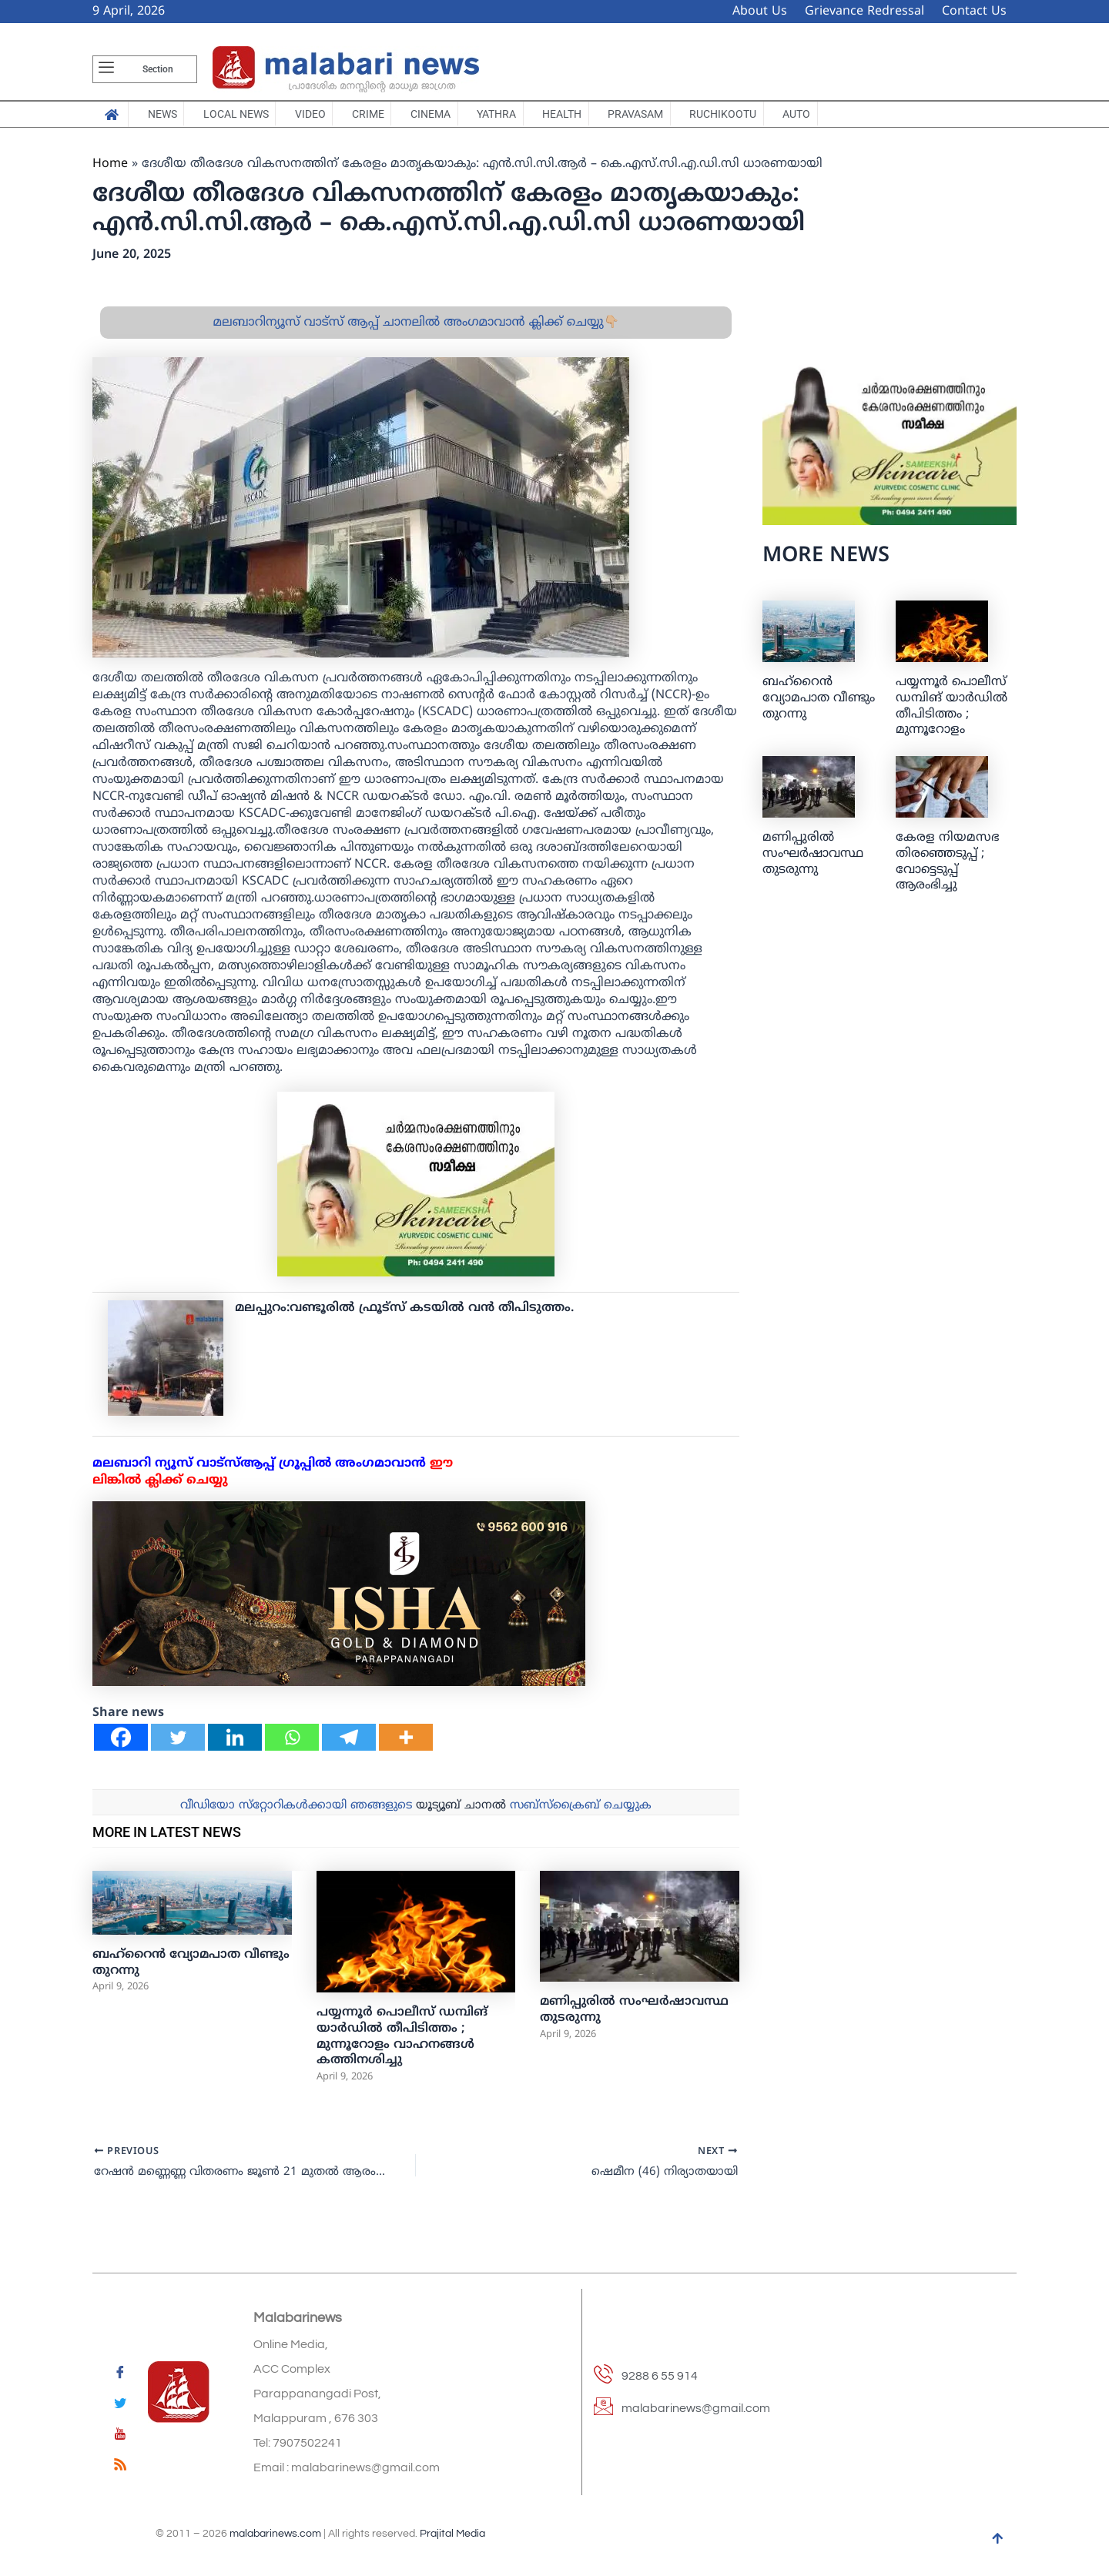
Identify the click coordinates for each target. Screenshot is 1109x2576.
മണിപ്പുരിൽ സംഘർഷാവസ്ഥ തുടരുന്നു (812, 864)
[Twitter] (178, 1747)
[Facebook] (121, 1747)
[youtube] (120, 2436)
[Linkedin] (235, 1747)
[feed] (120, 2467)
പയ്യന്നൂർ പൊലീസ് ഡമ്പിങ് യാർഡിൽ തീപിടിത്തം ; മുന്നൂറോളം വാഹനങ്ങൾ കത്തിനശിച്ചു (402, 2046)
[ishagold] (338, 1603)
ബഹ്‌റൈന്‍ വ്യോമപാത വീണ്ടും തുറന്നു (818, 708)
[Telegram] (349, 1747)
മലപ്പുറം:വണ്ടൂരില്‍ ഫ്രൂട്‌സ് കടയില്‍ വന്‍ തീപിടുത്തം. (404, 1318)
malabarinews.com (275, 2533)
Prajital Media (452, 2533)
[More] (406, 1747)
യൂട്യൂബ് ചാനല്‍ (461, 1815)
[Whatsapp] (292, 1747)
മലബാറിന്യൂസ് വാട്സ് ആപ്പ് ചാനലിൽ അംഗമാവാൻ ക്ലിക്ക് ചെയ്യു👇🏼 (415, 332)
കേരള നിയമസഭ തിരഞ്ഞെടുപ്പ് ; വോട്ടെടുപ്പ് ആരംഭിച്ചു (947, 871)
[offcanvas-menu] (106, 69)
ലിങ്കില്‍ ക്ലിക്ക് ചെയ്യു (160, 1490)
